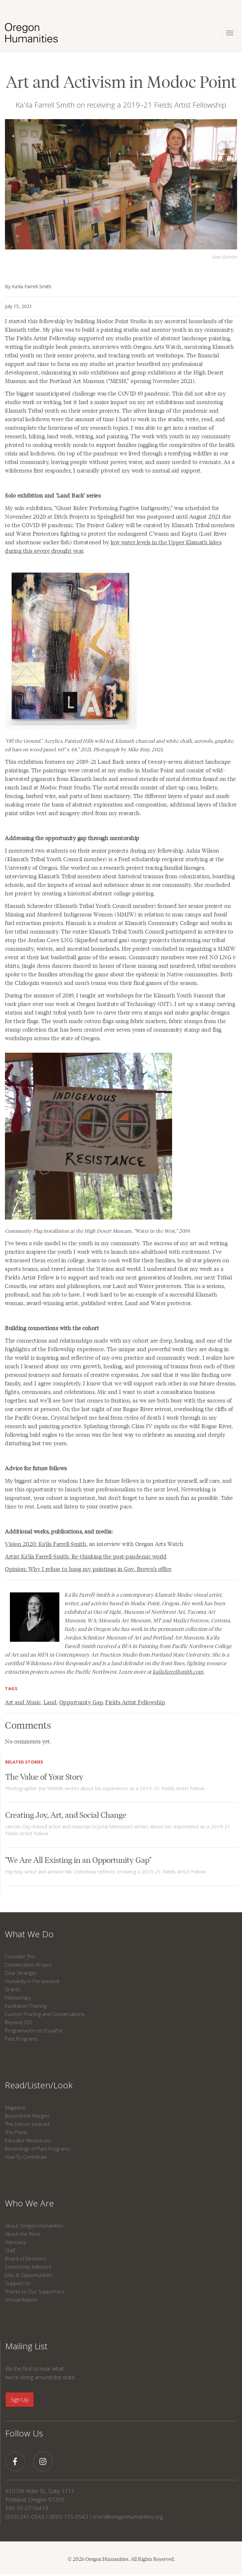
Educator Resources (28, 2140)
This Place (16, 2132)
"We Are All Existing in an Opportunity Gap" (78, 1859)
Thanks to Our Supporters (34, 2291)
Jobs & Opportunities (28, 2275)
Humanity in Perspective (32, 1981)
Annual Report (21, 2299)
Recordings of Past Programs (37, 2148)
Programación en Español (33, 2030)
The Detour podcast (27, 2124)
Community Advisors (28, 2266)
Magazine (15, 2107)
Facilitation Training (25, 2005)
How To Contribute (26, 2156)
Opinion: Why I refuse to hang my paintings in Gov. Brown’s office (88, 1569)
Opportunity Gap (81, 1702)
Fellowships (18, 1997)
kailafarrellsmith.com (178, 1671)
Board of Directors (25, 2258)
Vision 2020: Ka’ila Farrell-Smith (45, 1544)
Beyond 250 (18, 2022)
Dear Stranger (21, 1973)
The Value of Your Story (44, 1776)
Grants (12, 1989)
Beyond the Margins (27, 2115)
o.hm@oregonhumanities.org (128, 2516)
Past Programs (21, 2038)
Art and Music (23, 1702)
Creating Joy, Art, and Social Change (65, 1814)
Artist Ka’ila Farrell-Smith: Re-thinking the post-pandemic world (85, 1556)
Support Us (18, 2283)
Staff (10, 2250)
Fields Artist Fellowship (135, 1702)
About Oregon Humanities (34, 2225)
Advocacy (15, 2242)
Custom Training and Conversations (45, 2014)
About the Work (22, 2233)
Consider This (20, 1956)
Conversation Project (28, 1964)
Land (50, 1702)
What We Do (29, 1934)
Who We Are (29, 2203)
